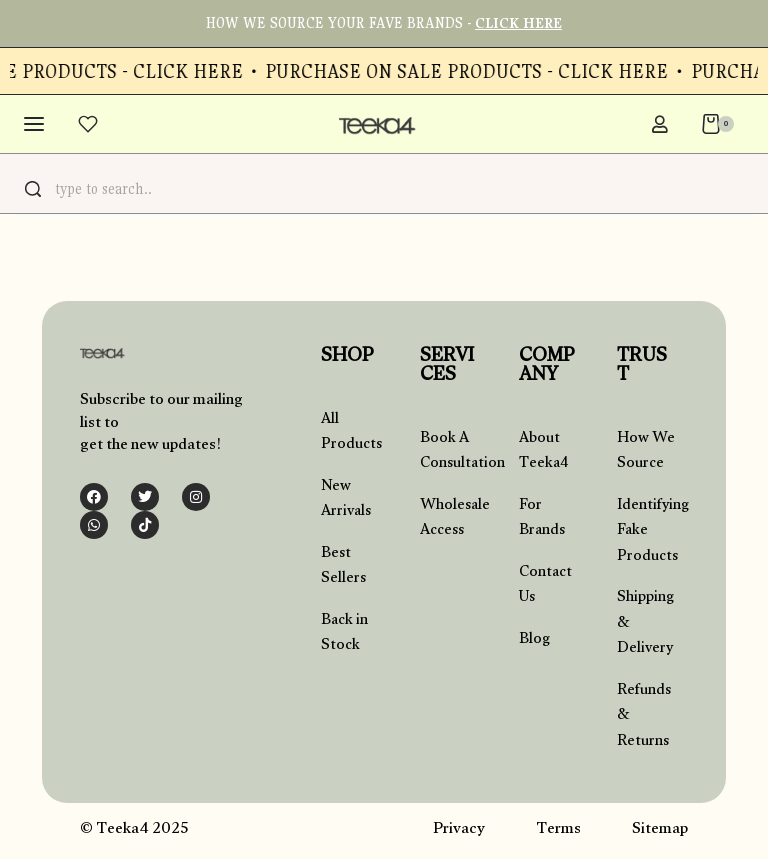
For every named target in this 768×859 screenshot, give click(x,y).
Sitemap (660, 830)
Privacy (459, 830)
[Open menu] (35, 124)
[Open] (89, 124)
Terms (558, 830)
